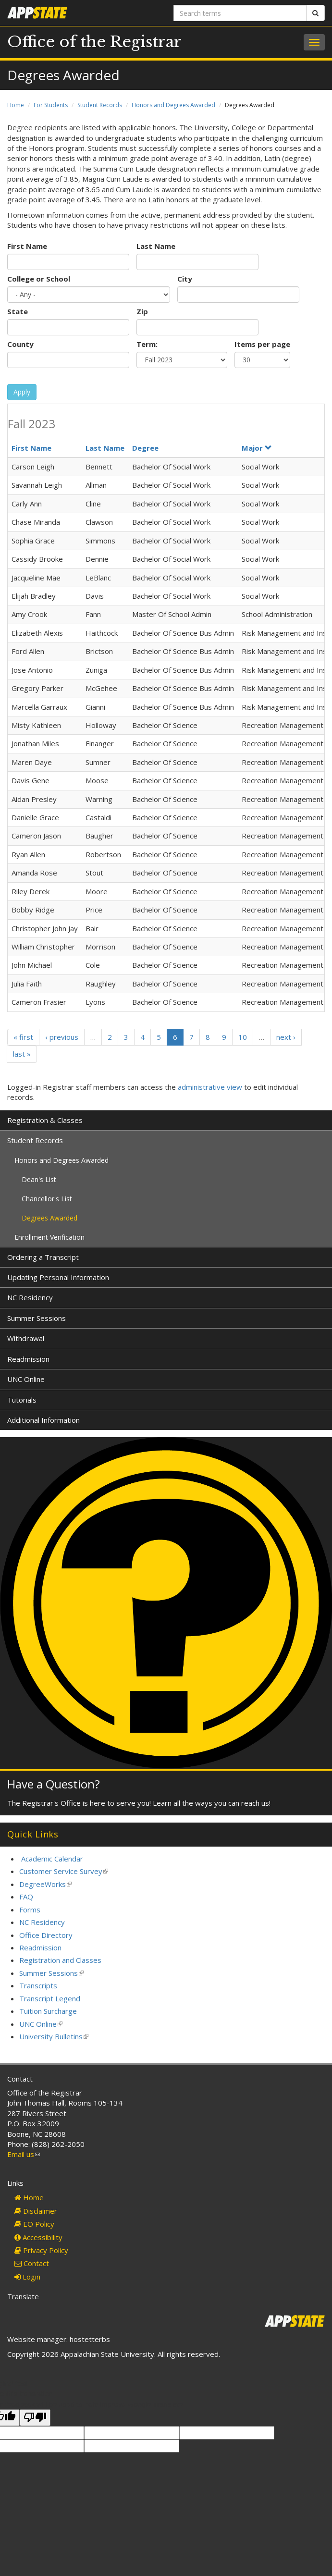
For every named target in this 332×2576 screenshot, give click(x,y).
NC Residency (30, 1297)
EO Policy (34, 2224)
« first (23, 1037)
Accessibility (38, 2237)
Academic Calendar (52, 1858)
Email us (23, 2154)
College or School (38, 278)
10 (242, 1037)
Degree (145, 448)
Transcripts (38, 1985)
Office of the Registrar (94, 41)
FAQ (26, 1896)
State (17, 311)
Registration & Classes (45, 1120)
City (184, 278)
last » (22, 1054)
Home (15, 105)
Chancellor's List (47, 1198)
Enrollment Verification (49, 1237)
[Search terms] (240, 13)
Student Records (99, 105)
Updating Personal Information (58, 1277)
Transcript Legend (49, 1998)
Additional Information (43, 1420)
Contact (31, 2263)
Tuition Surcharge (48, 2011)
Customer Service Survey (63, 1871)
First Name (27, 246)
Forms (29, 1909)
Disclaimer (35, 2211)
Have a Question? (53, 1784)
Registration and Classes (60, 1960)
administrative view (210, 1087)
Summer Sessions (36, 1318)
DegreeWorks (45, 1884)
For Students (51, 105)
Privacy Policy (41, 2250)
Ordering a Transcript (43, 1257)
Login (27, 2276)
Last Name (155, 246)
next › (285, 1037)
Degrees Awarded (49, 1217)
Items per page (262, 344)
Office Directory (46, 1935)
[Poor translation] (35, 2417)
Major (257, 448)
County (20, 344)
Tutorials (22, 1400)
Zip (142, 311)
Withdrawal (25, 1338)
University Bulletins (53, 2036)
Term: (147, 344)
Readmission (28, 1359)
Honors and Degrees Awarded (173, 105)
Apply (21, 391)
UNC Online (26, 1379)
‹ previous (61, 1037)
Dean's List (39, 1179)
